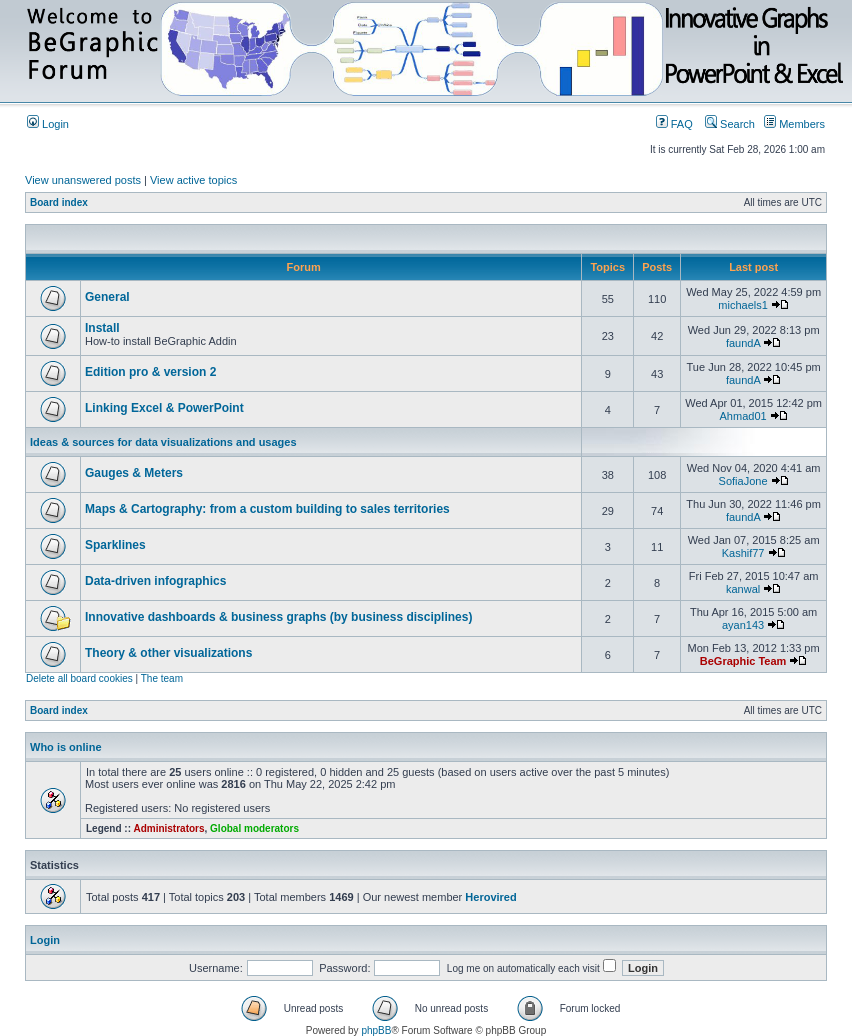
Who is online (66, 747)
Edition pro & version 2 (150, 372)
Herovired (490, 897)
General (107, 297)
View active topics (193, 180)
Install (102, 328)
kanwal (743, 589)
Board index (59, 202)
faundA (743, 343)
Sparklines (115, 545)
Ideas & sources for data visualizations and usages (163, 442)
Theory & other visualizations (168, 653)
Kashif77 (743, 553)
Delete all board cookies (79, 678)
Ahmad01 (743, 416)
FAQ (674, 124)
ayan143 (743, 625)
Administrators (168, 828)
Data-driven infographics (155, 581)
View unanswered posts (83, 180)
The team (162, 678)
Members (794, 124)
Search (730, 124)
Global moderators (254, 828)
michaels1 (743, 305)
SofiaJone (743, 481)
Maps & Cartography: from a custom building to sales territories (267, 509)
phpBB (376, 1030)
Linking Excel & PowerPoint (164, 408)
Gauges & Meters (134, 473)
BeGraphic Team (743, 661)
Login (48, 124)
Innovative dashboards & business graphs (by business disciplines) (278, 617)
